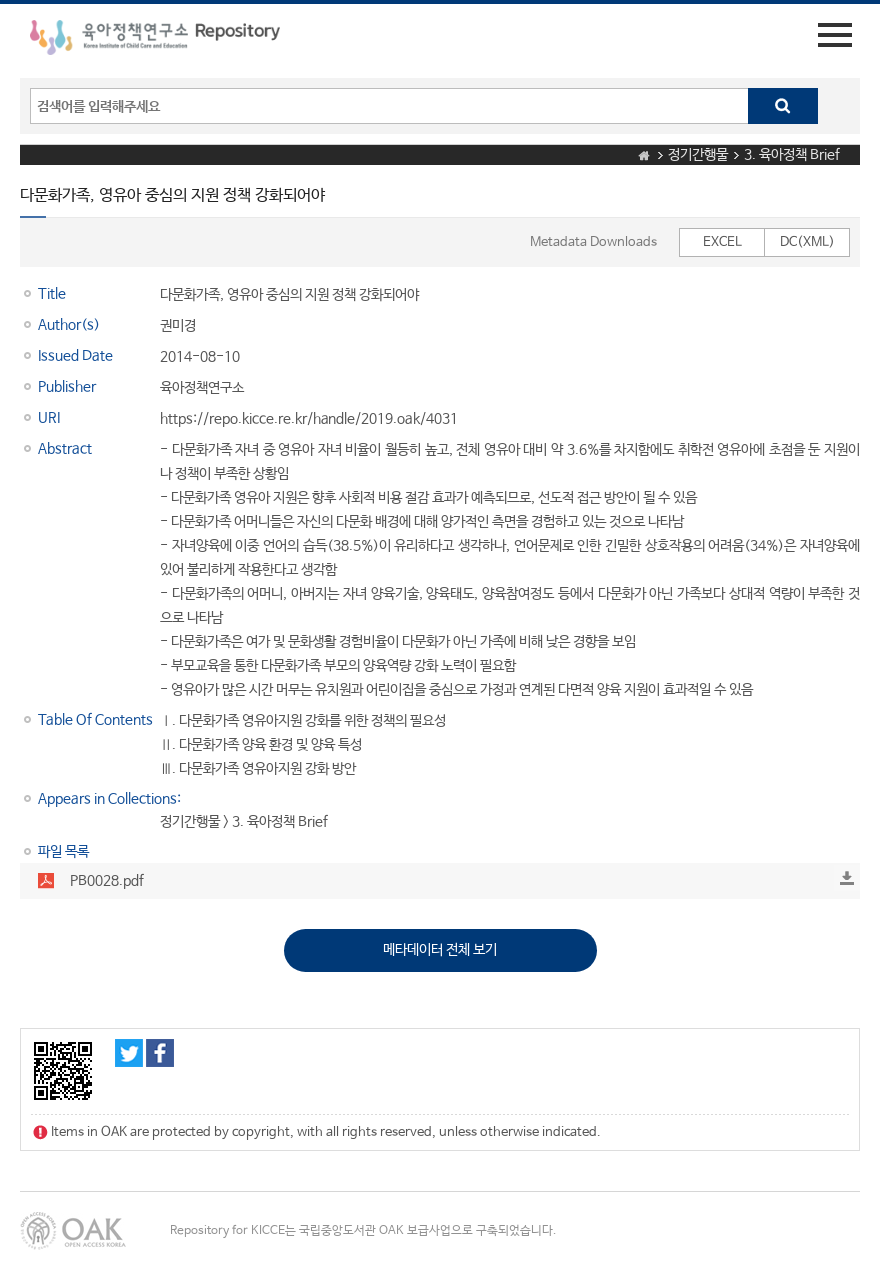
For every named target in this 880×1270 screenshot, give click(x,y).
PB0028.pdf (107, 881)
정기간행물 (698, 155)
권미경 (178, 326)
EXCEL (722, 242)
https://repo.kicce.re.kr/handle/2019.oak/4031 (309, 419)
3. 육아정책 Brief (792, 155)
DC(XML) (807, 242)
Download (847, 878)
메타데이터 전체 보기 (440, 950)
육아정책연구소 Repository (155, 41)
